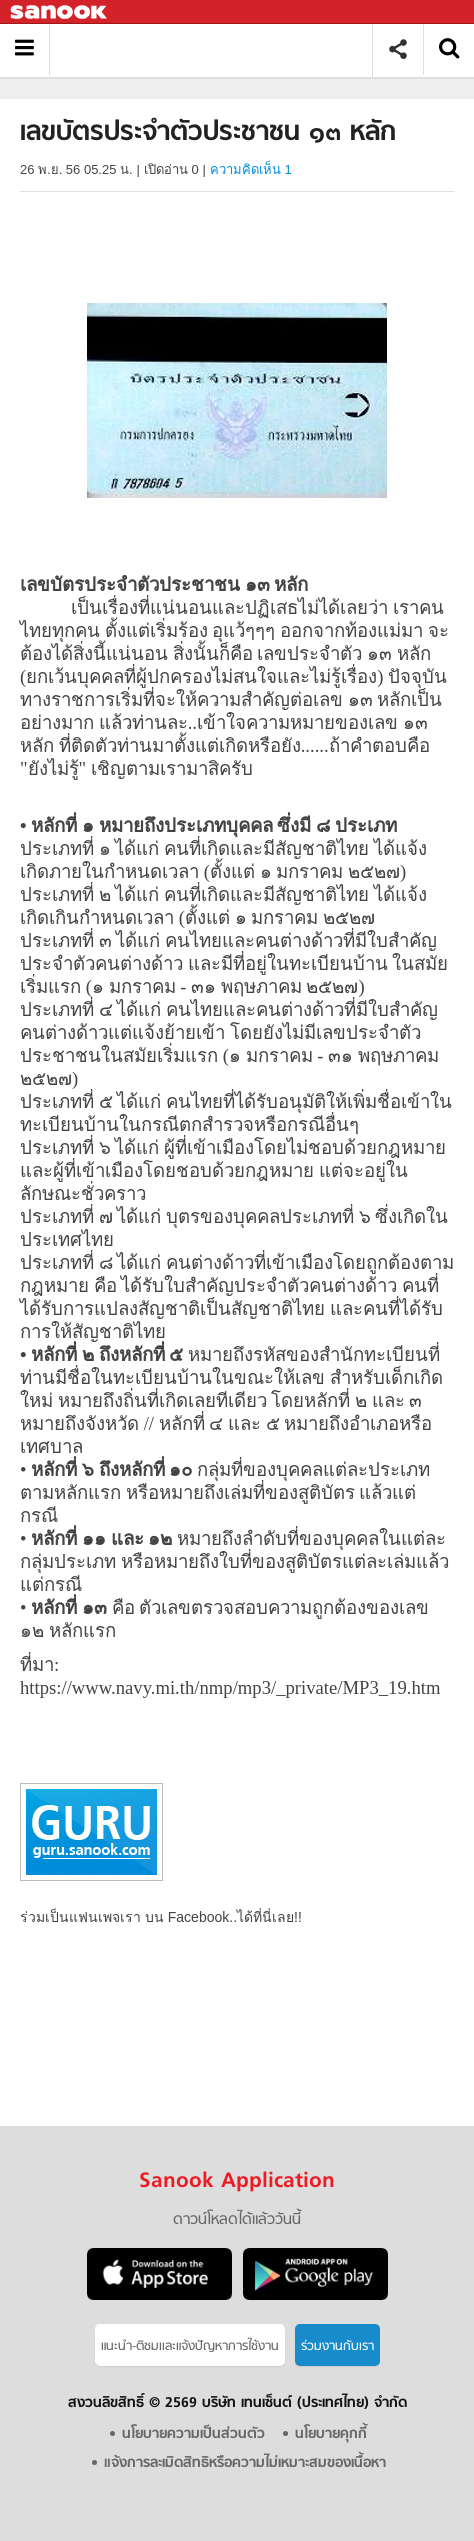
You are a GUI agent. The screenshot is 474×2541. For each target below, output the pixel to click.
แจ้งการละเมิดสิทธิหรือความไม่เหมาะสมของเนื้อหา (245, 2463)
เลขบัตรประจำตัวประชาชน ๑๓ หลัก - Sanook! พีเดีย (218, 49)
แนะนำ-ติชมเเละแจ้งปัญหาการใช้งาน (190, 2346)
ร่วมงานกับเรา (337, 2346)
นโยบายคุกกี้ (331, 2434)
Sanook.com (60, 12)
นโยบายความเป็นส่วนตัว (193, 2434)
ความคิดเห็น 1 (251, 169)
